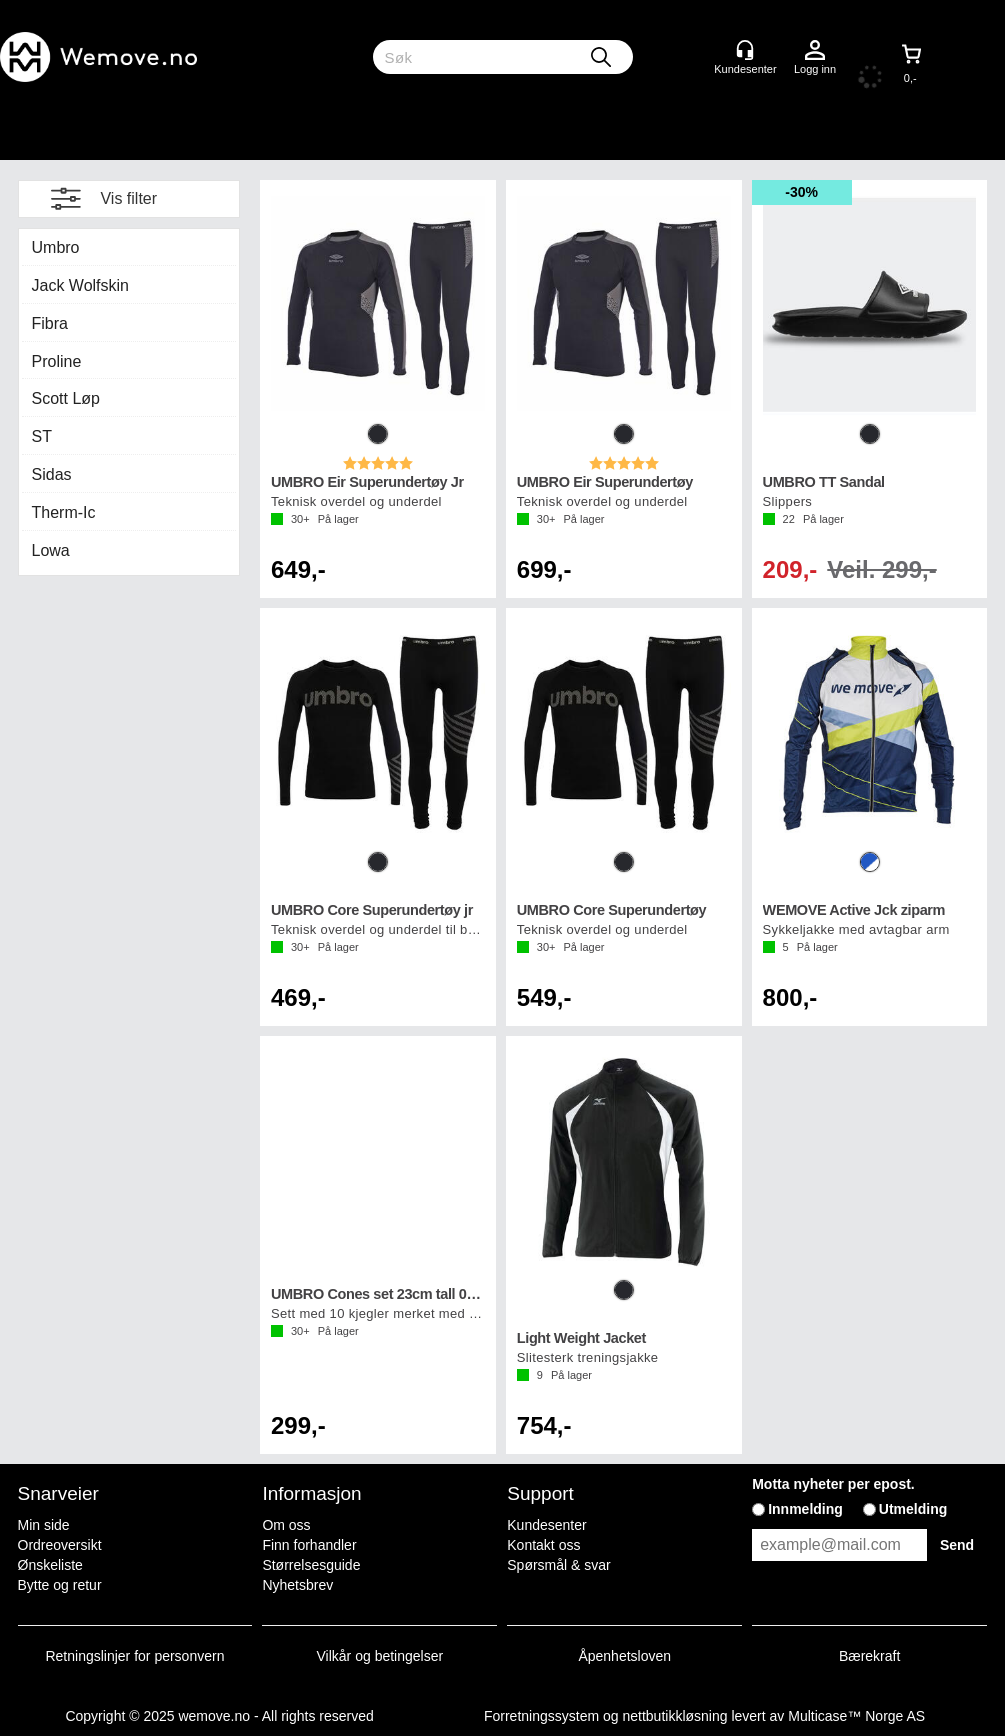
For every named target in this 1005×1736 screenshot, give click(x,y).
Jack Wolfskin (81, 285)
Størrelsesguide (311, 1565)
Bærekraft (869, 1656)
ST (42, 436)
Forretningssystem (541, 1716)
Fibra (50, 323)
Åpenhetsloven (624, 1656)
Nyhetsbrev (297, 1585)
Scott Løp (66, 398)
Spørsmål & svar (558, 1565)
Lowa (51, 550)
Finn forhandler (309, 1545)
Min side (44, 1525)
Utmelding (913, 1509)
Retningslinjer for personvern (135, 1656)
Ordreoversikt (60, 1545)
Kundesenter (546, 1525)
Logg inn (815, 51)
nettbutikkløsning (674, 1716)
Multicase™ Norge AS (856, 1716)
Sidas (52, 474)
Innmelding (805, 1509)
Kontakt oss (543, 1545)
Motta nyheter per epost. (833, 1484)
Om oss (286, 1525)
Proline (57, 361)
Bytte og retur (60, 1585)
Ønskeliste (50, 1565)
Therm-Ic (64, 512)
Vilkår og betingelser (380, 1656)
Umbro (56, 247)
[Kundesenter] (745, 50)
